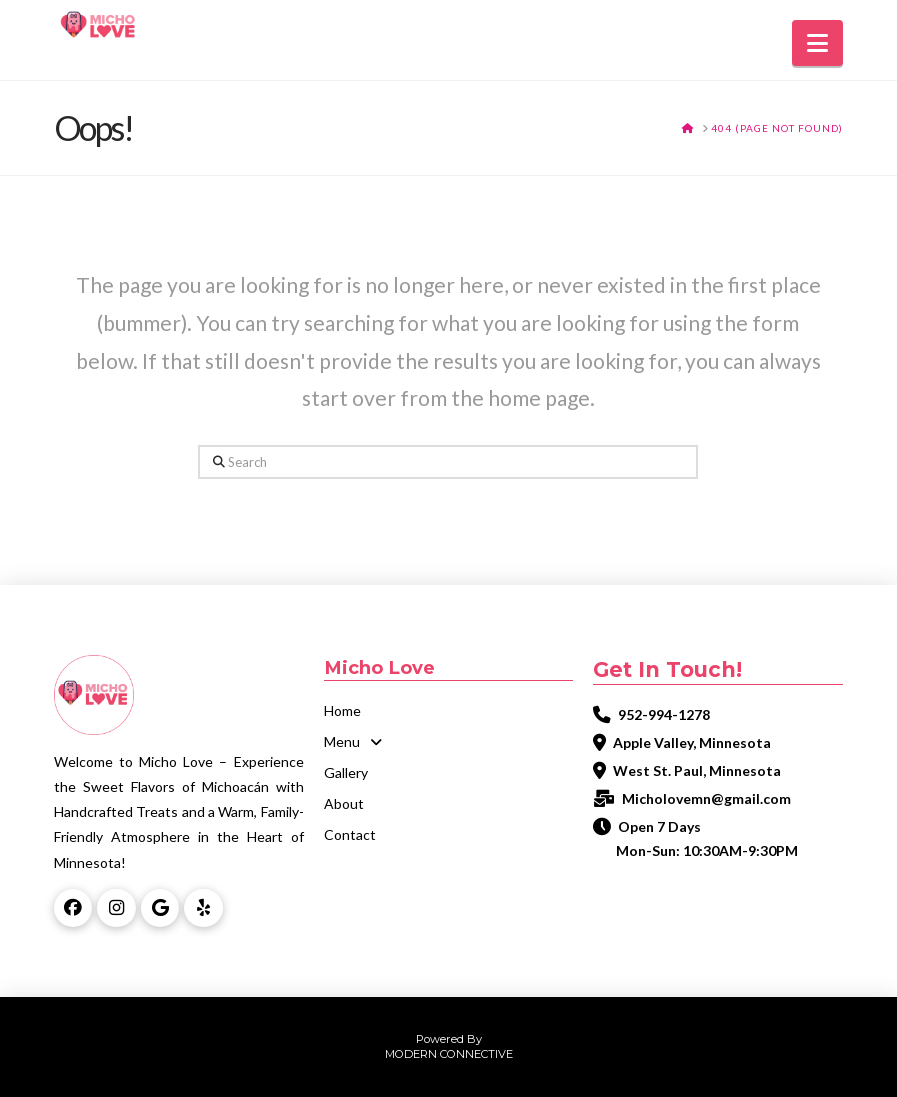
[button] (817, 43)
